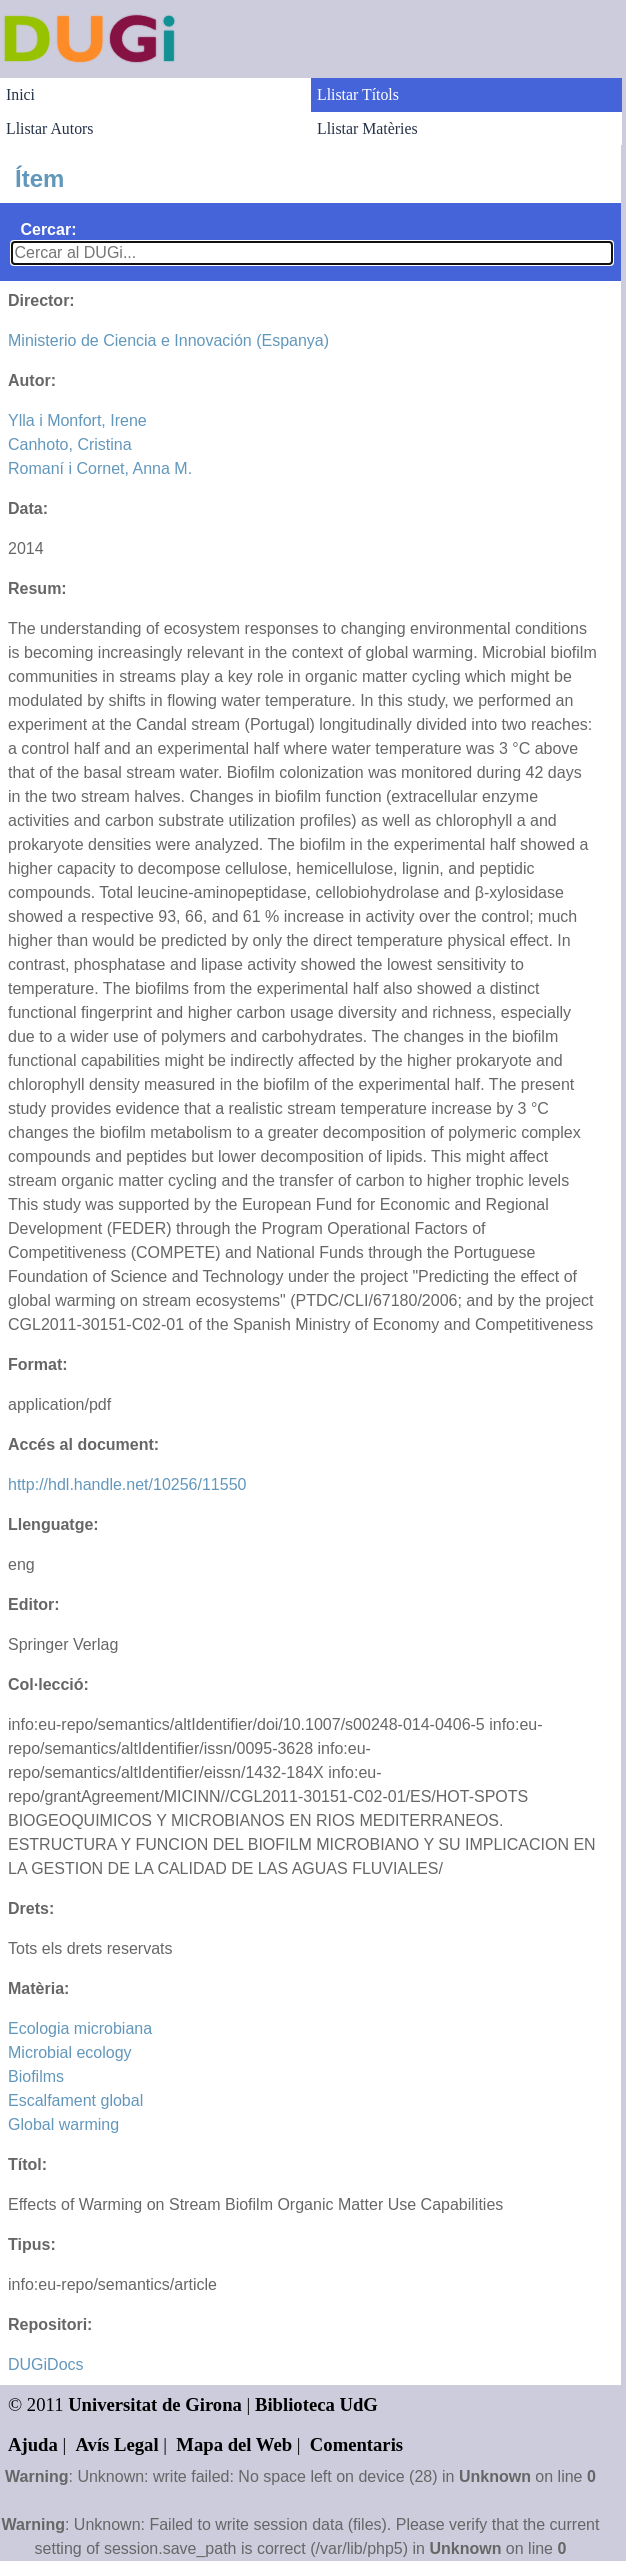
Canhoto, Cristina (70, 444)
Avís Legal (117, 2444)
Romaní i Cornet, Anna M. (100, 468)
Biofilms (36, 2076)
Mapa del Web (234, 2444)
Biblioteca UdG (316, 2404)
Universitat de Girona (155, 2404)
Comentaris (356, 2444)
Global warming (63, 2124)
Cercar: (48, 229)
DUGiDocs (46, 2364)
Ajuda (33, 2444)
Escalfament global (75, 2100)
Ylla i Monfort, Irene (77, 420)
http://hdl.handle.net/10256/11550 (127, 1484)
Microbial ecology (70, 2052)
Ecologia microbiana (80, 2028)
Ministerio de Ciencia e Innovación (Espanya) (168, 340)
